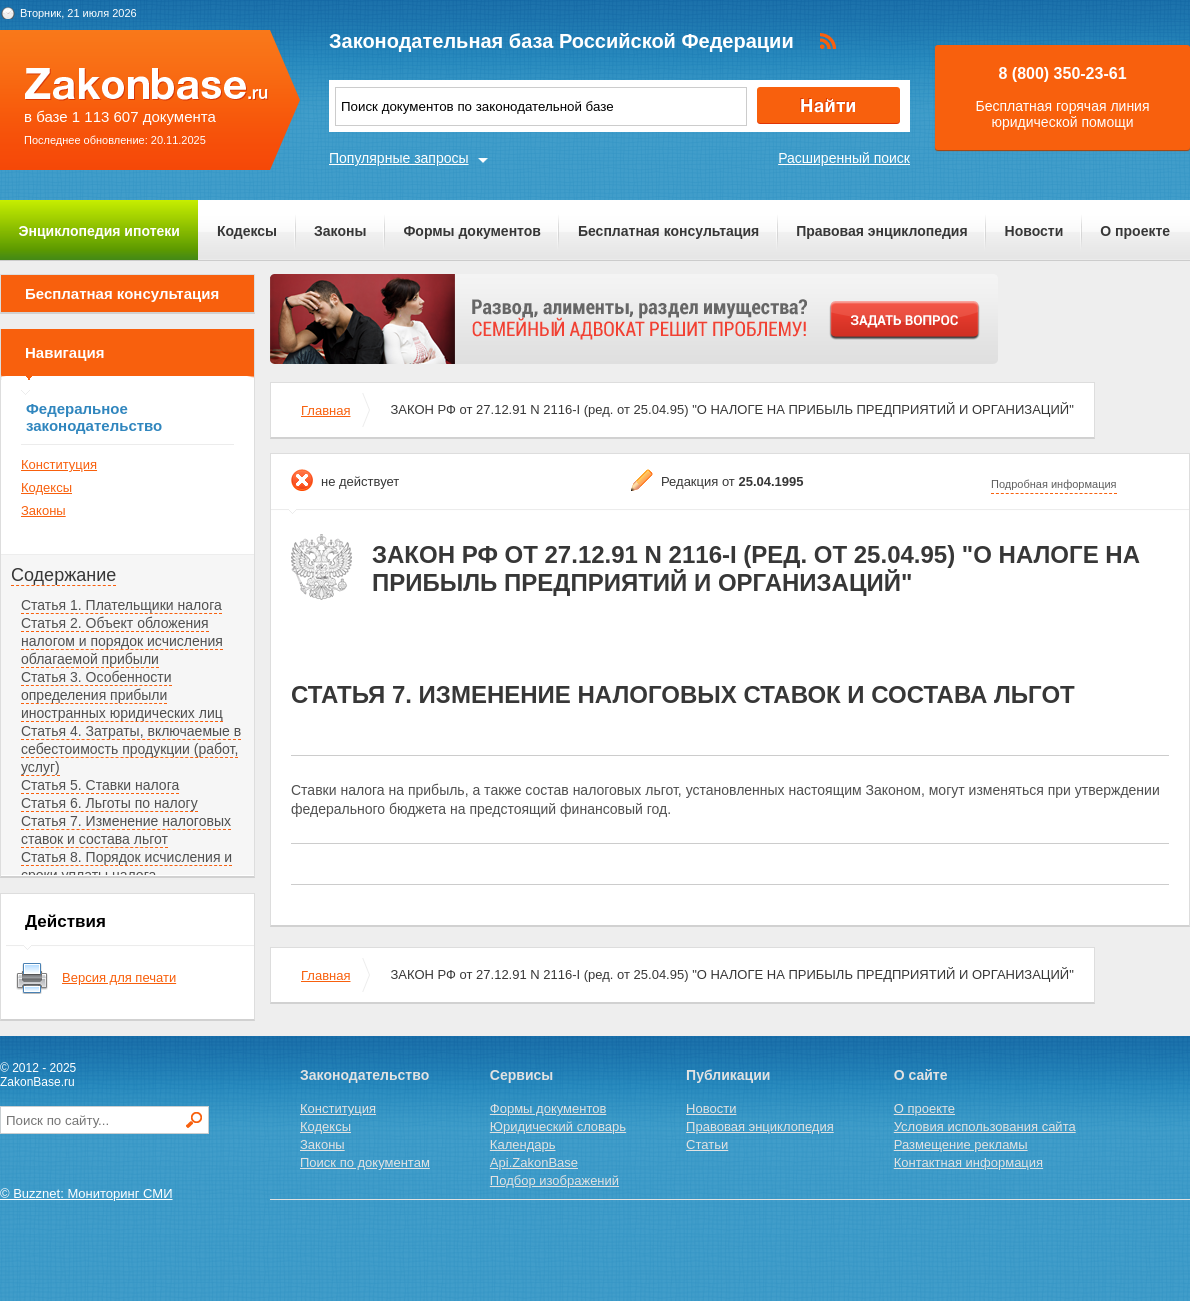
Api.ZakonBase (534, 1162)
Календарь (523, 1144)
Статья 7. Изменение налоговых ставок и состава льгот (126, 830)
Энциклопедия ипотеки (99, 231)
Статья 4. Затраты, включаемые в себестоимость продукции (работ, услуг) (131, 749)
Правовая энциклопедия (881, 231)
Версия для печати (119, 977)
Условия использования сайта (985, 1126)
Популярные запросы (399, 158)
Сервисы (521, 1075)
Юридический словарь (558, 1126)
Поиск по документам (365, 1162)
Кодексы (247, 231)
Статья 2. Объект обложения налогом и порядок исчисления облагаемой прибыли (122, 641)
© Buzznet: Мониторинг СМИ (86, 1193)
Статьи (707, 1144)
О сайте (921, 1075)
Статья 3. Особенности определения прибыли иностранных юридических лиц (122, 695)
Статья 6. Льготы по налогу (109, 803)
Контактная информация (968, 1162)
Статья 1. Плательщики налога (121, 605)
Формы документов (472, 231)
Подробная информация (1054, 484)
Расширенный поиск (844, 158)
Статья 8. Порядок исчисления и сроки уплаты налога (126, 866)
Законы (340, 231)
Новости (1034, 231)
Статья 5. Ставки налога (100, 785)
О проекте (1135, 231)
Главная (325, 410)
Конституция (59, 464)
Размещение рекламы (961, 1144)
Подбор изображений (554, 1180)
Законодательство (364, 1075)
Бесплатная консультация (668, 231)
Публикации (728, 1075)
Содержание (63, 575)
